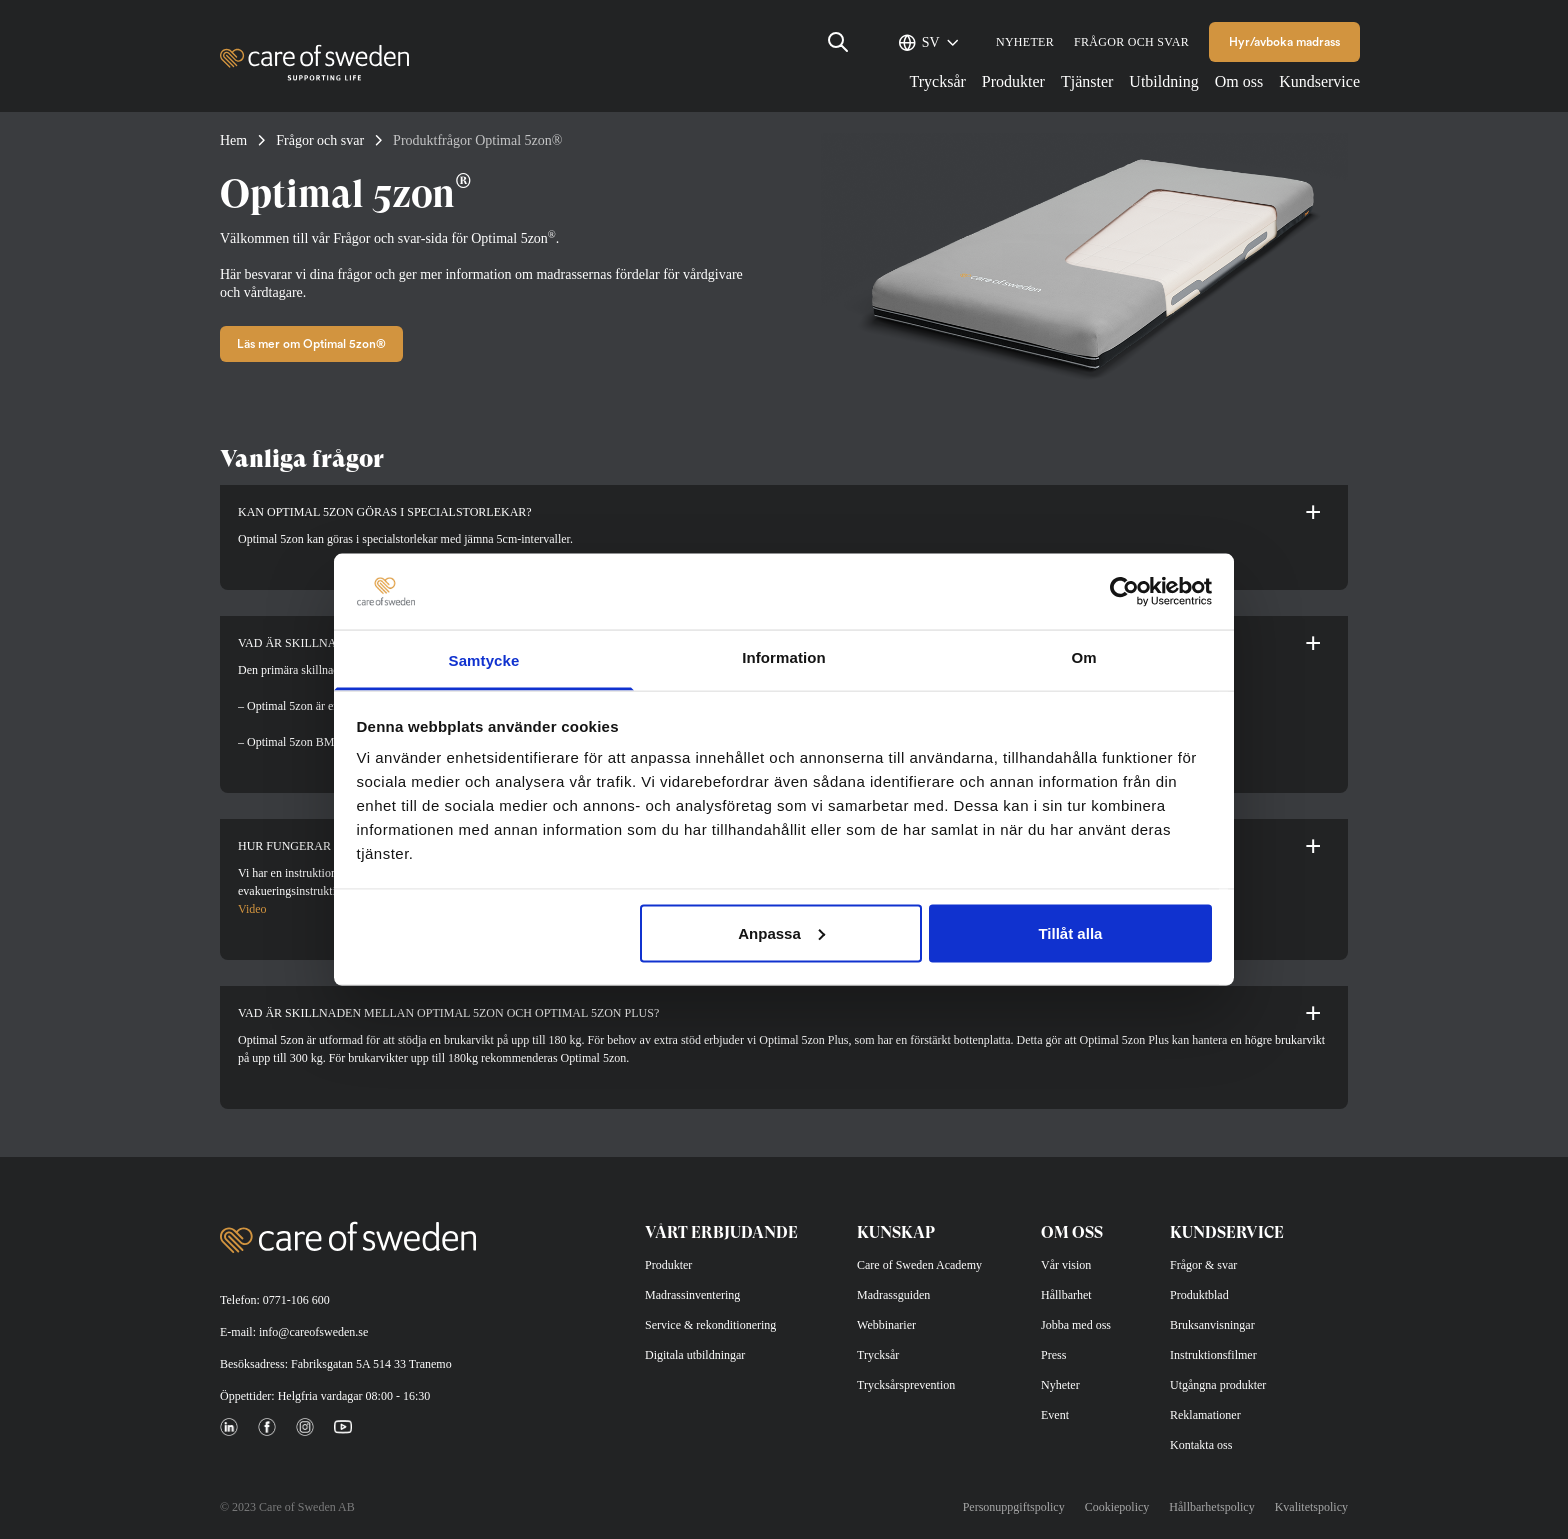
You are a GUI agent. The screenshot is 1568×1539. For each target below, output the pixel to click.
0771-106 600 (296, 1300)
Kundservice (1319, 81)
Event (1055, 1415)
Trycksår (938, 81)
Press (1053, 1355)
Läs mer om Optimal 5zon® (311, 344)
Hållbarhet (1066, 1295)
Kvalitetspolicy (1311, 1507)
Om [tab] (1083, 657)
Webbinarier (886, 1325)
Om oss (1239, 81)
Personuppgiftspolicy (1014, 1507)
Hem (233, 140)
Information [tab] (784, 657)
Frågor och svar (1131, 42)
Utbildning (1163, 81)
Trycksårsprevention (906, 1385)
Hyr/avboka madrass (1284, 42)
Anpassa (781, 932)
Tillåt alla (1070, 932)
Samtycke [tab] (484, 660)
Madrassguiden (893, 1295)
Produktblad (1199, 1295)
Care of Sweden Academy (919, 1265)
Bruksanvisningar (1212, 1325)
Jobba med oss (1076, 1325)
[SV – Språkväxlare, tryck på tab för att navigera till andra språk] (935, 42)
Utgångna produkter (1218, 1385)
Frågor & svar (1203, 1265)
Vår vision (1066, 1265)
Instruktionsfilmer (1213, 1355)
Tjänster (1087, 81)
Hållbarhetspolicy (1211, 1507)
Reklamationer (1205, 1415)
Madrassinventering (692, 1295)
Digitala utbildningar (695, 1355)
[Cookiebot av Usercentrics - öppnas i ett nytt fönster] (1124, 591)
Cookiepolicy (1117, 1507)
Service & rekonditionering (710, 1325)
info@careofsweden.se (313, 1332)
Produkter (1013, 81)
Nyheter (1025, 42)
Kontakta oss (1201, 1445)
